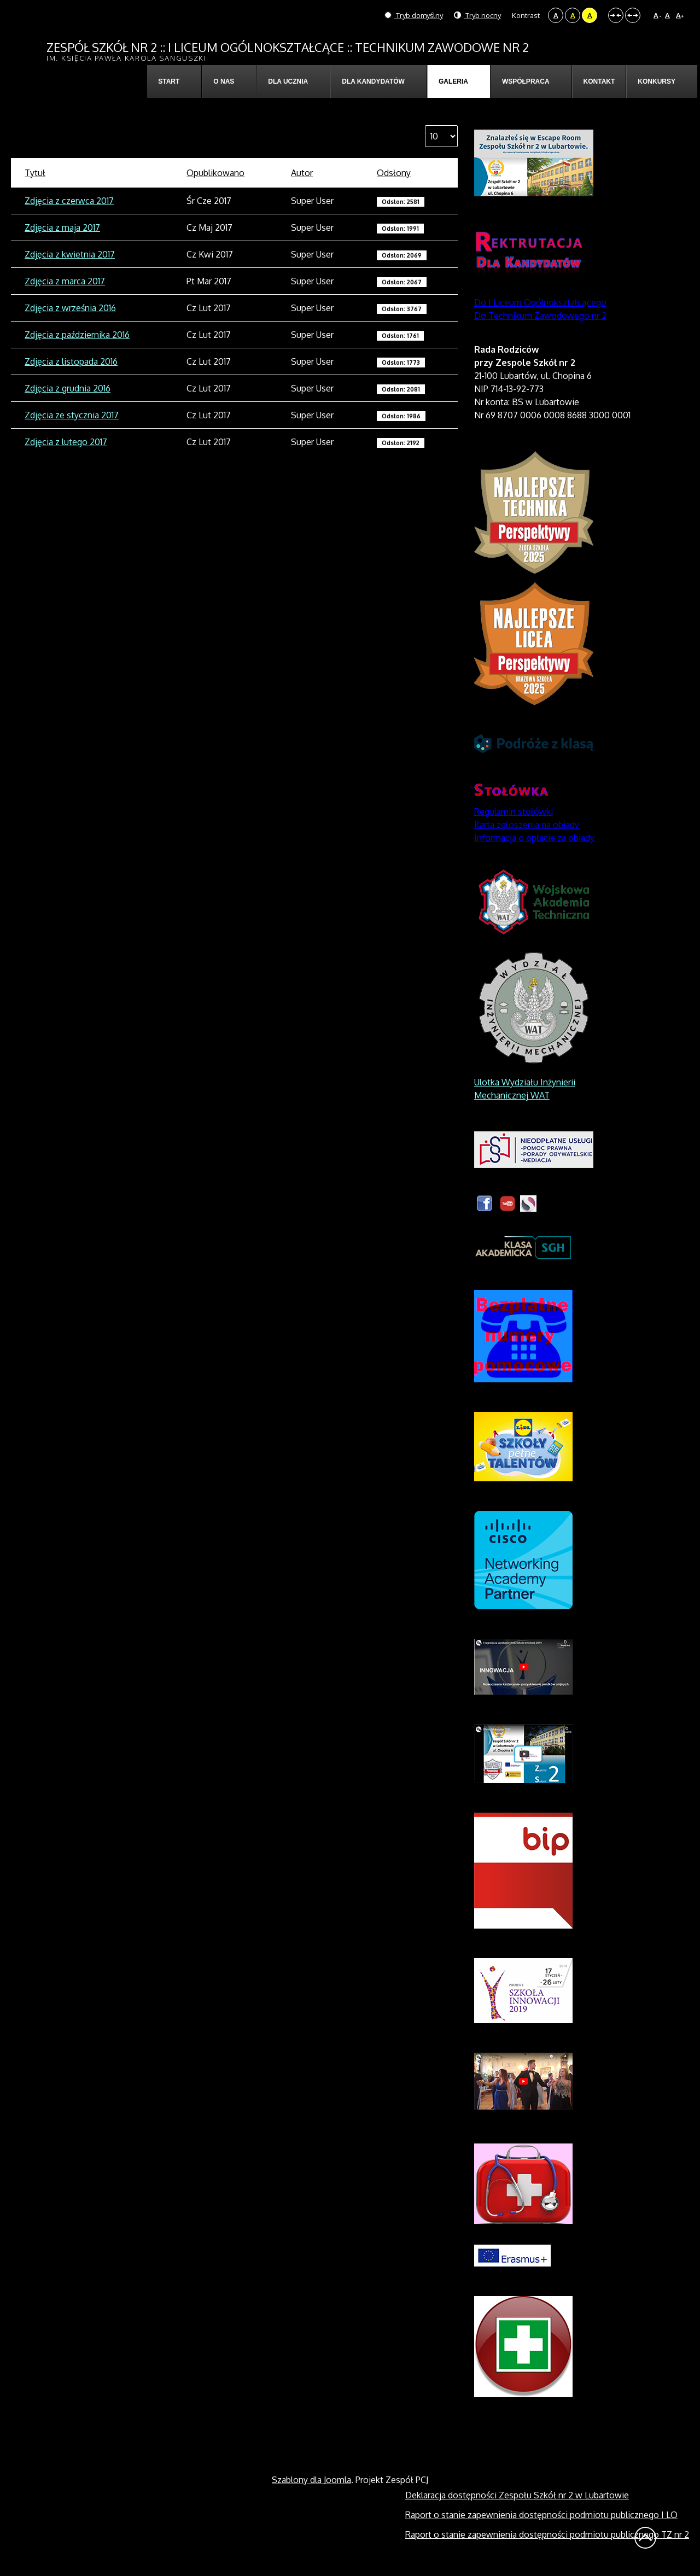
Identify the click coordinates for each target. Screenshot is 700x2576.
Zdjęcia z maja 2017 (62, 227)
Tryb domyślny (413, 15)
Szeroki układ (633, 15)
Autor (302, 172)
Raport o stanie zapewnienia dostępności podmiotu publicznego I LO (541, 2514)
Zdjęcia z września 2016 (70, 307)
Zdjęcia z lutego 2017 (66, 441)
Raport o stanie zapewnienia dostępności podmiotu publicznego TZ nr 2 (547, 2534)
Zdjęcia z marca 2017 (65, 281)
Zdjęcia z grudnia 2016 (67, 388)
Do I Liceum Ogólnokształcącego (540, 302)
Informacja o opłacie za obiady (535, 837)
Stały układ (616, 15)
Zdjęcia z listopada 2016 (71, 361)
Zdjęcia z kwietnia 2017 (70, 254)
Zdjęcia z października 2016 (77, 334)
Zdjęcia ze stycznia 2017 (72, 415)
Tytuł (35, 172)
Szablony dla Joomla (311, 2479)
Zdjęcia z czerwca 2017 (69, 200)
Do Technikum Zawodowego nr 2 (540, 315)
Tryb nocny (477, 15)
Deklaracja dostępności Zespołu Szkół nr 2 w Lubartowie (517, 2495)
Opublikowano (215, 172)
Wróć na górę (645, 2538)
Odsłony (394, 172)
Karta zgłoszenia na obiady (526, 824)
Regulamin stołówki (513, 811)
